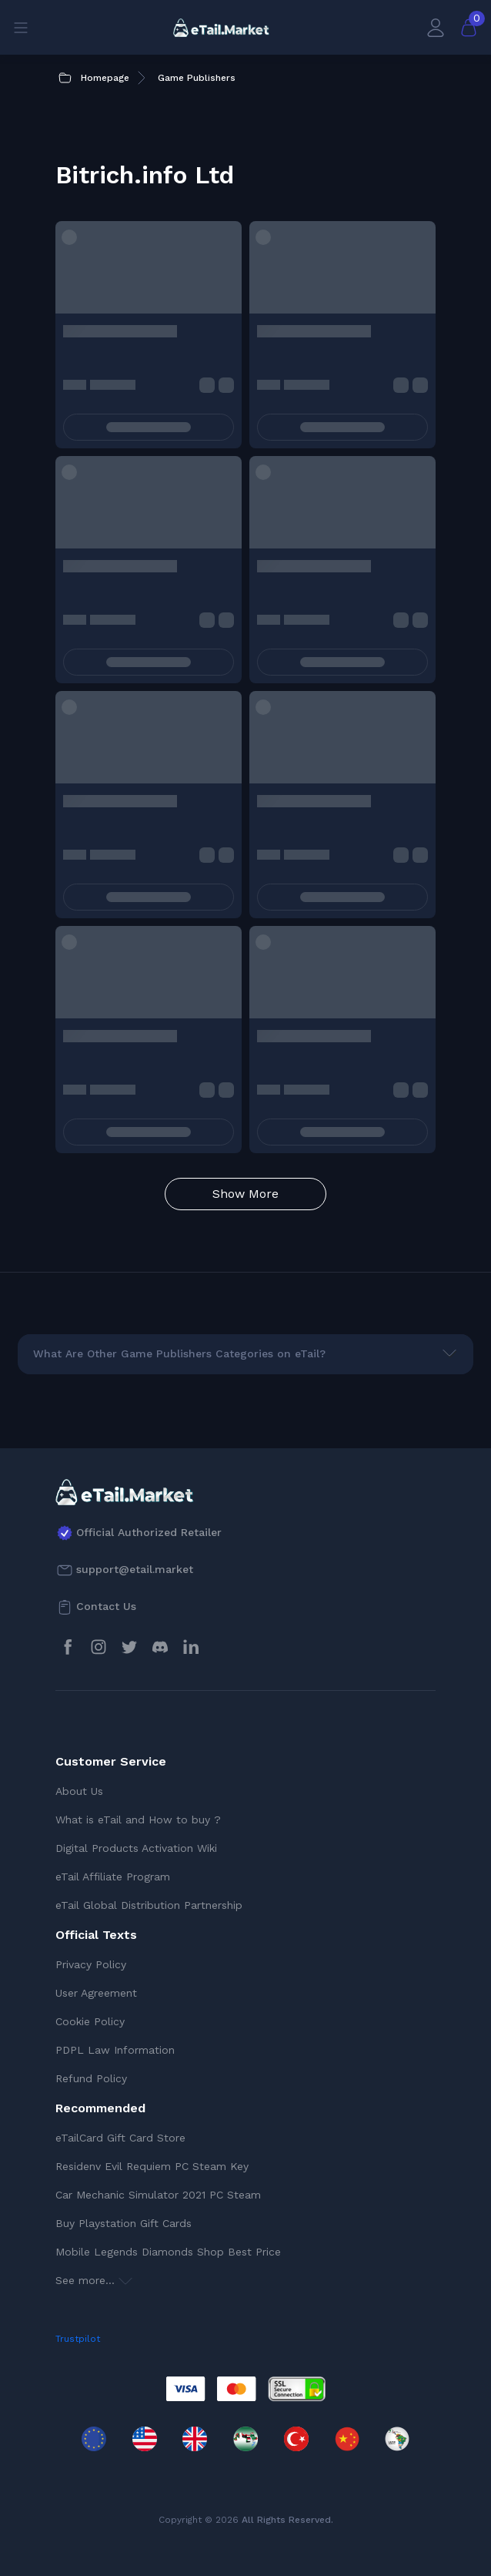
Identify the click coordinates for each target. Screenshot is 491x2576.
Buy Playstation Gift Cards (123, 2223)
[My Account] (435, 27)
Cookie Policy (90, 2021)
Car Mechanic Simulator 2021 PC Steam (158, 2195)
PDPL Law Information (115, 2050)
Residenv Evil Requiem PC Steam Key (152, 2166)
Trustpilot (77, 2338)
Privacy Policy (90, 1964)
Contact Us (106, 1606)
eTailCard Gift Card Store (120, 2138)
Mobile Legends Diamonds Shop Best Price (168, 2252)
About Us (79, 1791)
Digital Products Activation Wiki (136, 1848)
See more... (93, 2280)
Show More (245, 1193)
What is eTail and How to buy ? (138, 1819)
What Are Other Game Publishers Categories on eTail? (179, 1353)
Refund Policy (91, 2078)
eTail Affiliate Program (112, 1876)
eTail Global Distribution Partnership (148, 1905)
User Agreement (96, 1993)
